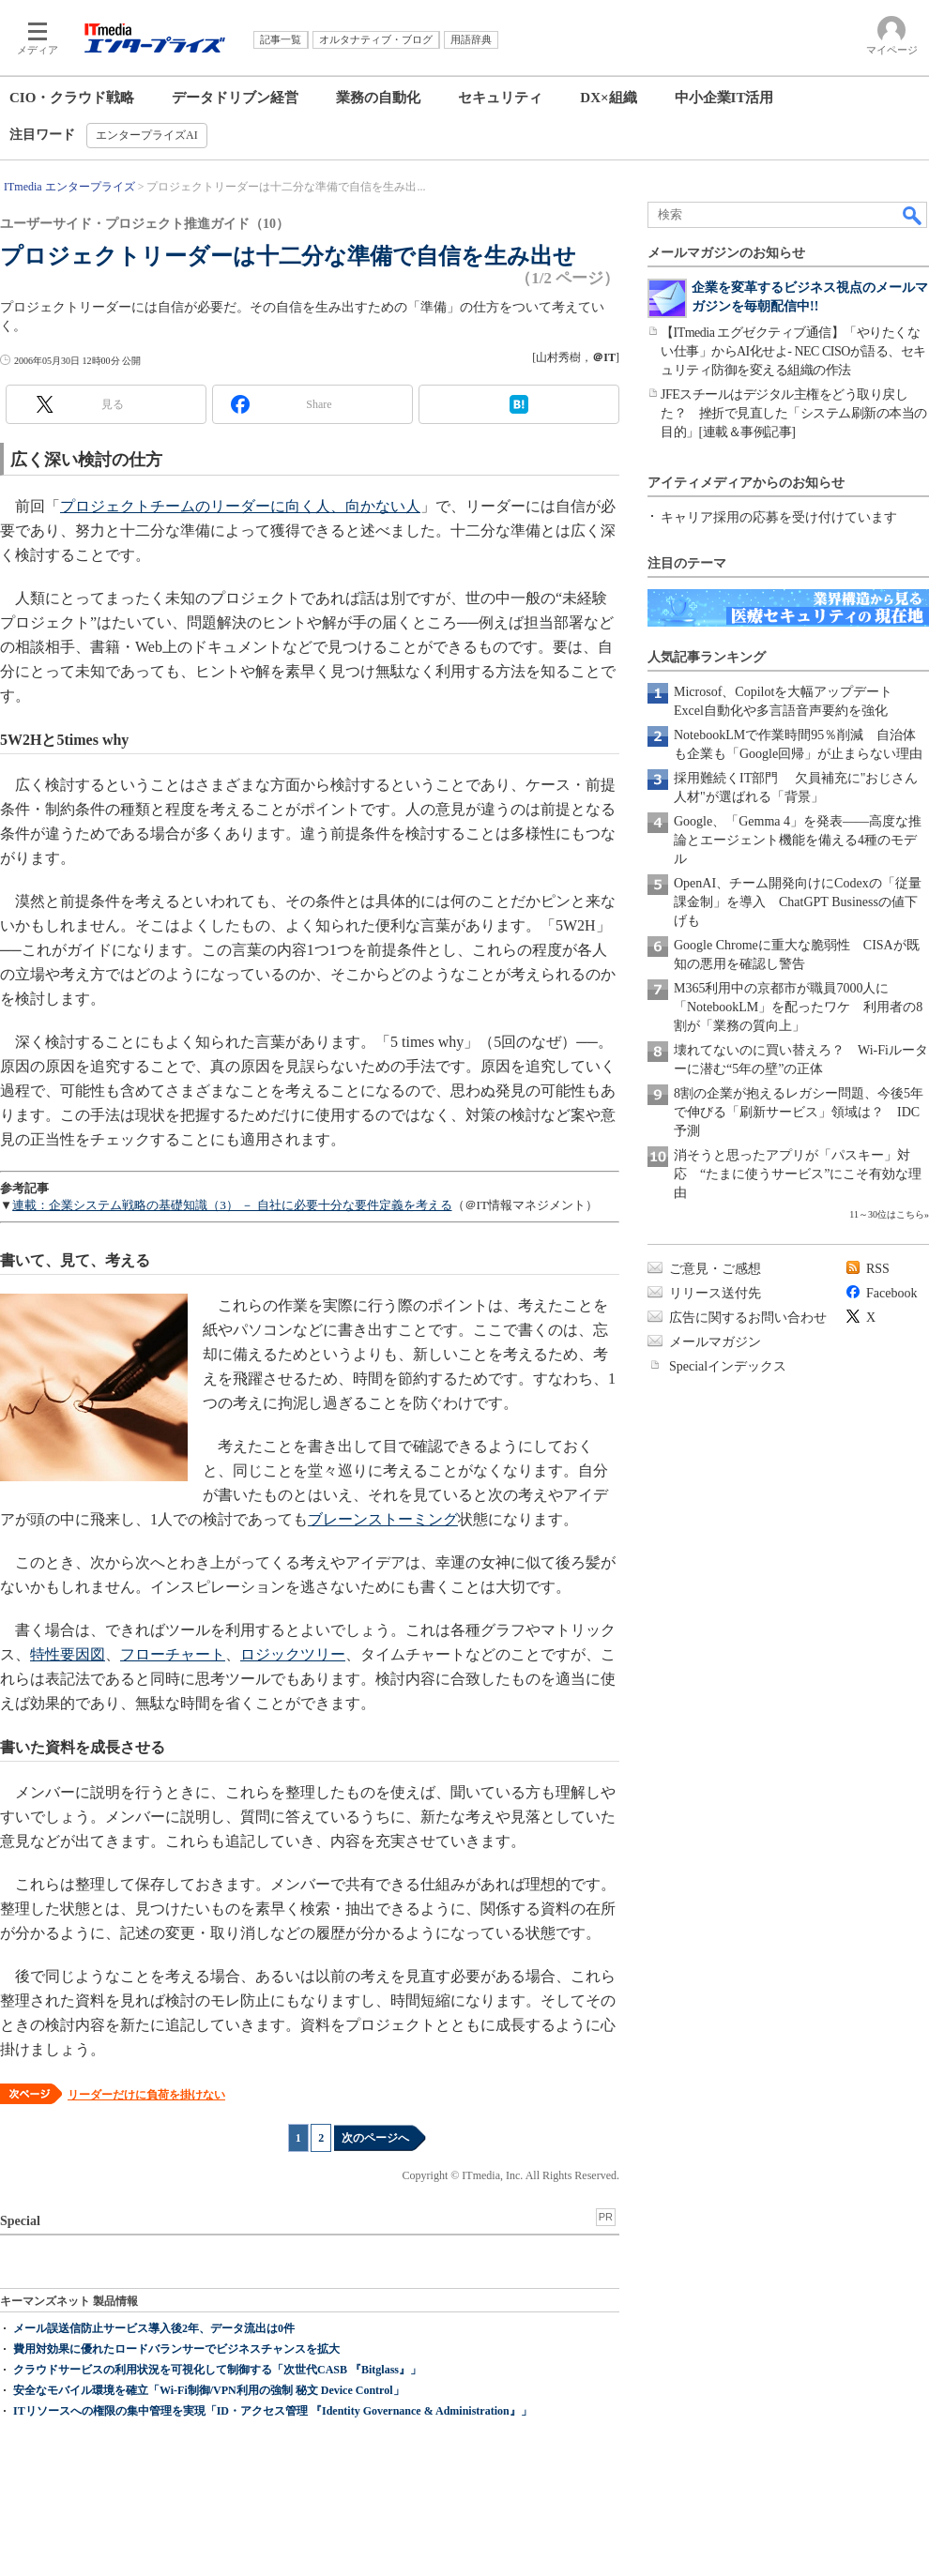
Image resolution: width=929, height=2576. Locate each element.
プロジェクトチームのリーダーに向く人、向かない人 (240, 506)
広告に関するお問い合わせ (748, 1318)
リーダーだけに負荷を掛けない (146, 2094)
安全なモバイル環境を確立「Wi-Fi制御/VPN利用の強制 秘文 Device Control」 (208, 2390)
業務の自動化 (378, 97)
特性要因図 (67, 1654)
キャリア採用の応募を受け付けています (779, 517)
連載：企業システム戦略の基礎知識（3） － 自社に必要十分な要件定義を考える (231, 1205)
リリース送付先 (715, 1293)
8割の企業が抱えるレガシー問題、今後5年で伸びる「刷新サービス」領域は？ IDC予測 (798, 1112)
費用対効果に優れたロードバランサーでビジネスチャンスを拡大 (176, 2349)
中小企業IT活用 (724, 97)
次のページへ (375, 2137)
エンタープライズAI (147, 135)
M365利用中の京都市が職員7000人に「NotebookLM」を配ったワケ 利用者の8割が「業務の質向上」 (798, 1007)
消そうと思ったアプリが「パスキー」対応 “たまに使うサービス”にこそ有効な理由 (797, 1174)
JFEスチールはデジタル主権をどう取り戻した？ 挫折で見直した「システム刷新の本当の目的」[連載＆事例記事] (794, 413)
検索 (913, 215)
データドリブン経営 (235, 97)
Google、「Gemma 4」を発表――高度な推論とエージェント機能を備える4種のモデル (797, 840)
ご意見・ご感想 (715, 1269)
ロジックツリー (292, 1654)
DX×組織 (608, 97)
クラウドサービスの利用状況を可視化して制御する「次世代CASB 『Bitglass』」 (217, 2369)
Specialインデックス (727, 1366)
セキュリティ (500, 97)
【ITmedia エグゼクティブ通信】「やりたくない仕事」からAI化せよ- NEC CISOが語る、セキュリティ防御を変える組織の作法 (793, 351)
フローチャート (172, 1654)
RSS (878, 1269)
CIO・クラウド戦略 (71, 97)
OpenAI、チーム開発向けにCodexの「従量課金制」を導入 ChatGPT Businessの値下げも (797, 902)
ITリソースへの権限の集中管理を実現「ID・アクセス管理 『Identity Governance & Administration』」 (272, 2410)
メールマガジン (715, 1342)
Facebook (891, 1293)
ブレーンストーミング (383, 1519)
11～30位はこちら (886, 1214)
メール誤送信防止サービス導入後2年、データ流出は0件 (154, 2328)
